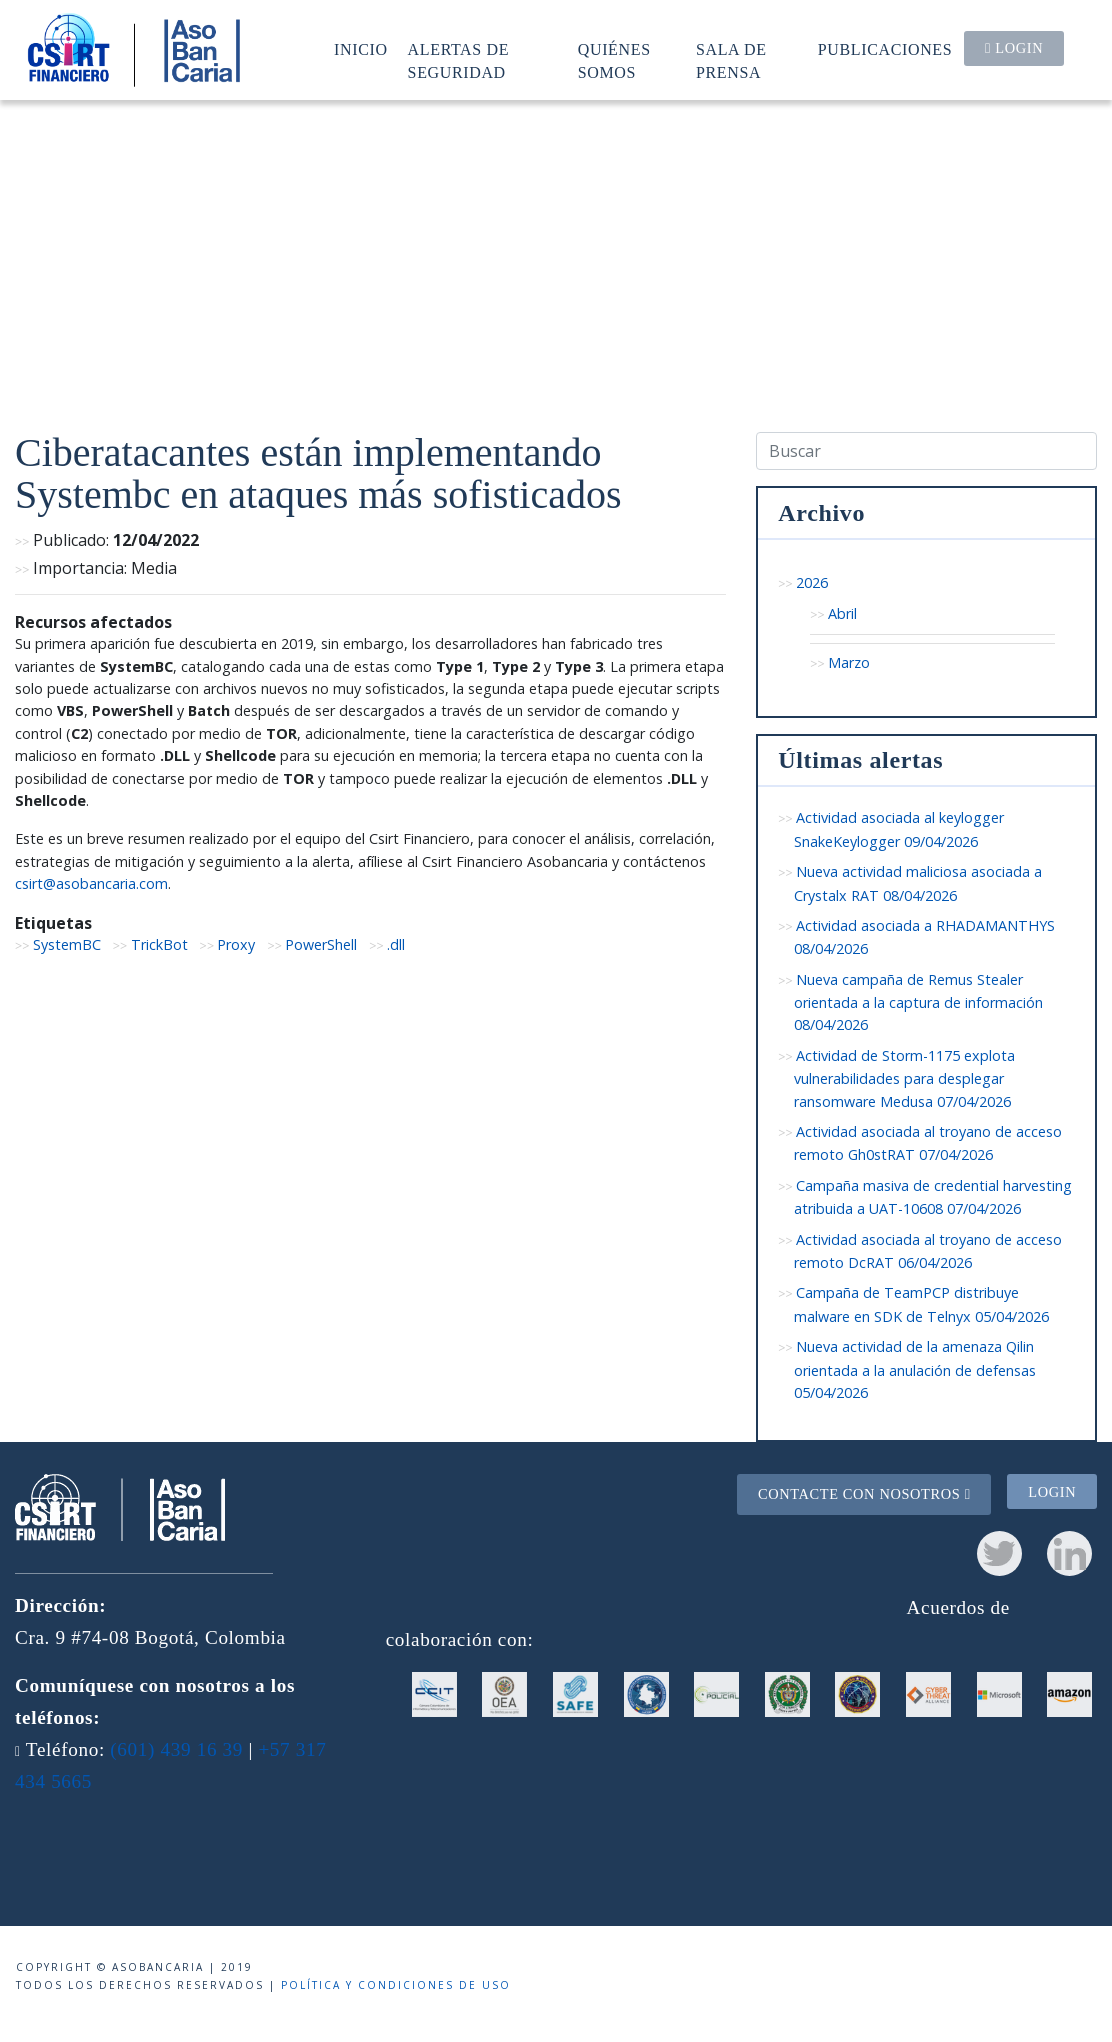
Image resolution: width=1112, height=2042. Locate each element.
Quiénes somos (614, 60)
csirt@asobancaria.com (91, 883)
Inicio (361, 49)
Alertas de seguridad (459, 60)
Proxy (236, 944)
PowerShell (321, 944)
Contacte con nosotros (864, 1494)
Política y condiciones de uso (396, 1985)
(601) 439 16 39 (176, 1749)
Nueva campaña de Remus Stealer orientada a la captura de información (918, 1002)
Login (1014, 48)
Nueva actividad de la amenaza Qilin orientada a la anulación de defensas (915, 1369)
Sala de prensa (731, 60)
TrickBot (159, 944)
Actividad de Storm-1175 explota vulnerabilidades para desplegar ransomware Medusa (904, 1078)
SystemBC (67, 944)
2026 (812, 582)
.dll (396, 944)
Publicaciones (885, 49)
